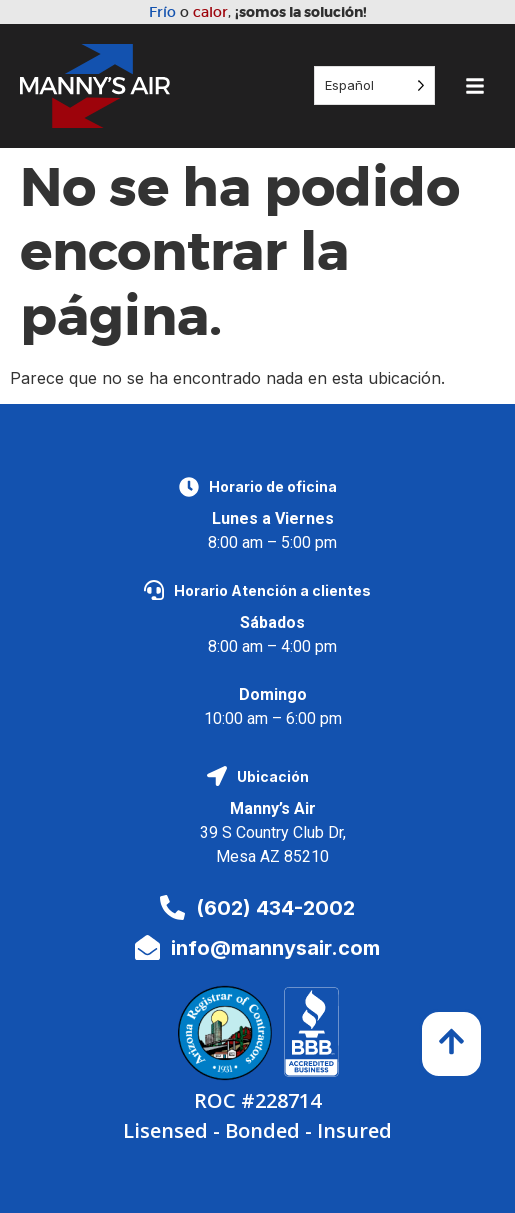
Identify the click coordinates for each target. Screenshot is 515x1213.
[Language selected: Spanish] (374, 85)
